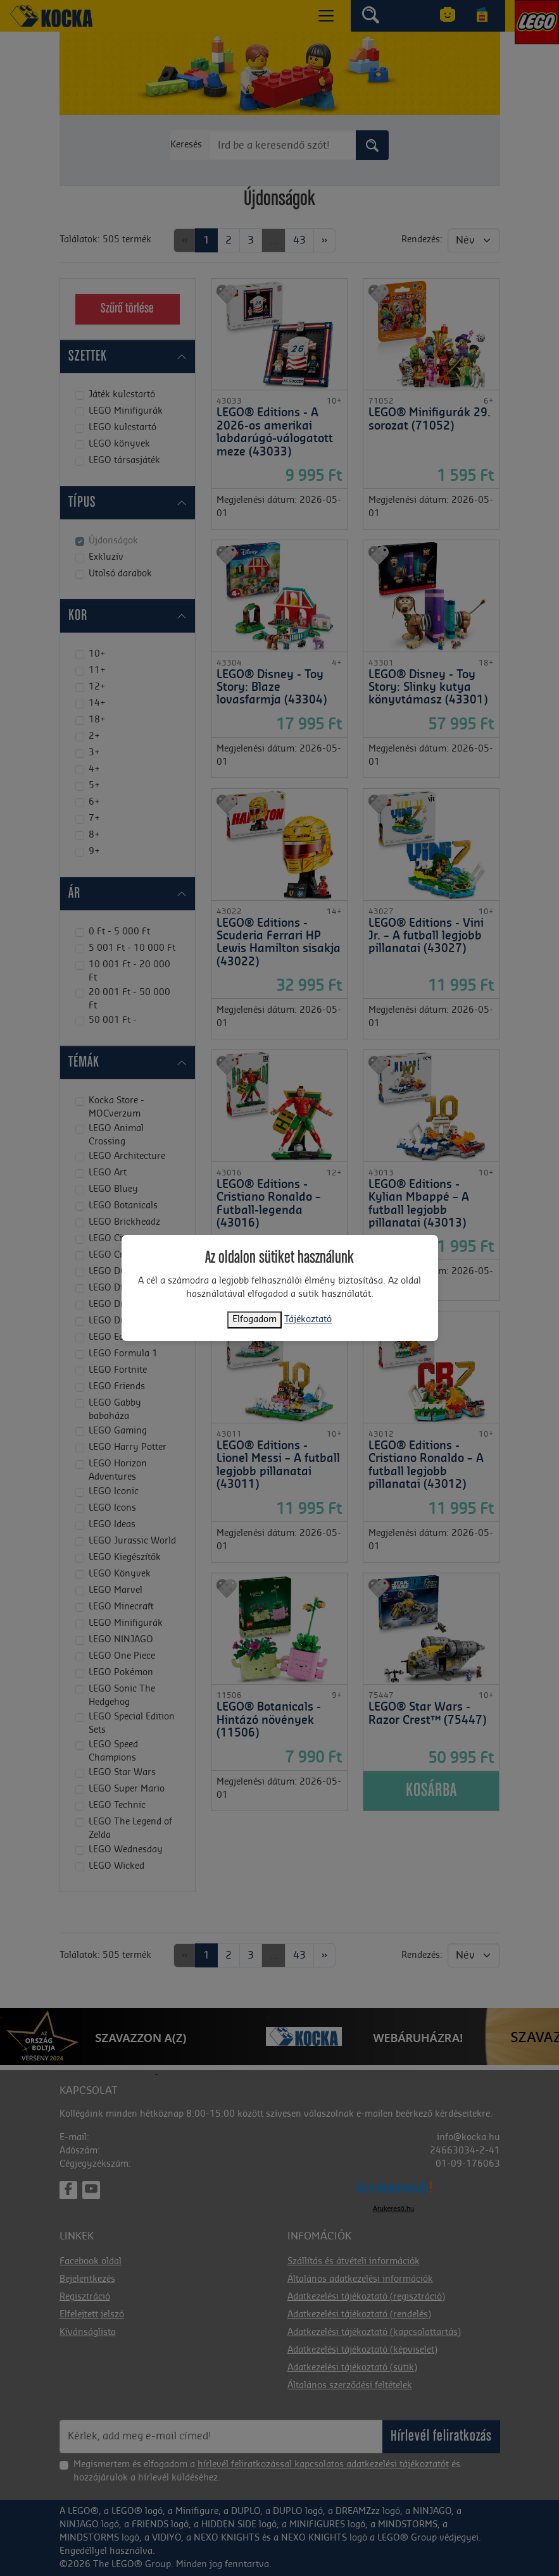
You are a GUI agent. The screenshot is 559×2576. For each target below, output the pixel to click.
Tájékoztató (308, 1319)
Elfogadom (254, 1319)
